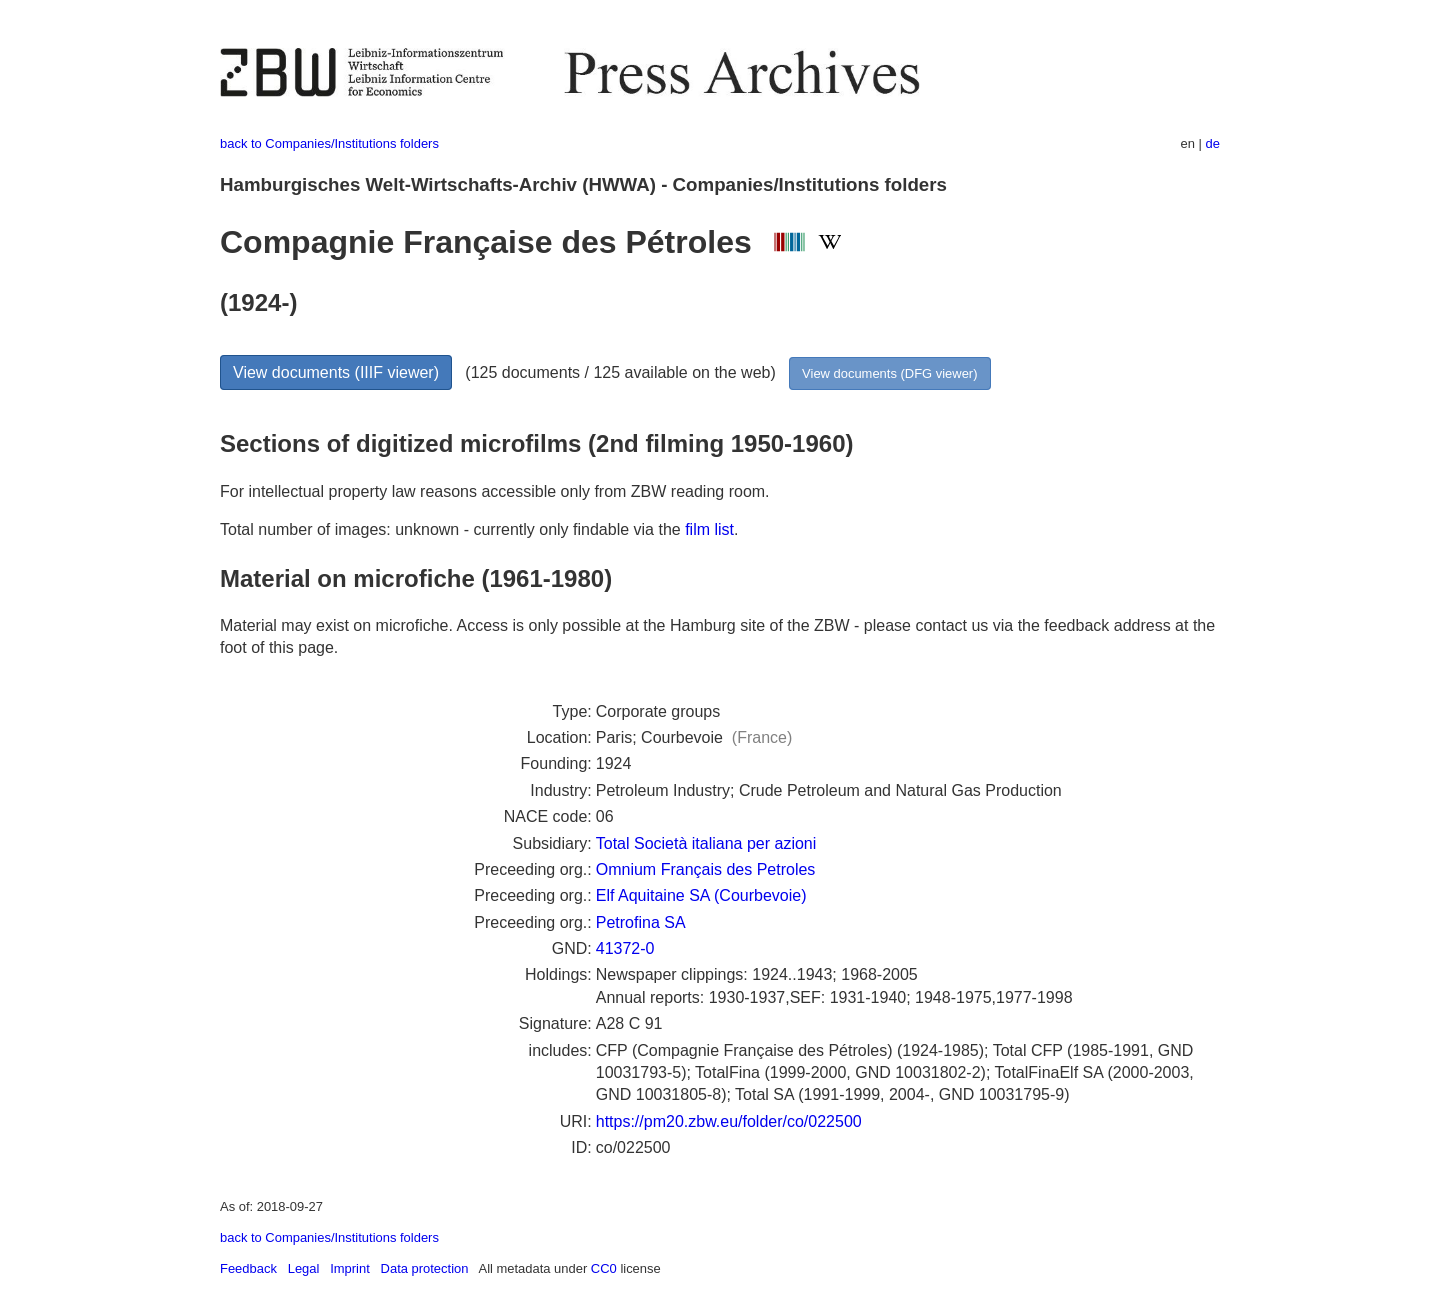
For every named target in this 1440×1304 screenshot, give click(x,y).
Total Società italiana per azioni (706, 843)
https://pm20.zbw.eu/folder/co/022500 (729, 1121)
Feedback (248, 1268)
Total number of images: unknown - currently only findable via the (452, 529)
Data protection (425, 1268)
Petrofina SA (641, 922)
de (1213, 143)
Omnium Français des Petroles (706, 869)
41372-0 (625, 948)
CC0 (604, 1268)
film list (709, 529)
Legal (304, 1268)
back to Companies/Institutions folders (329, 143)
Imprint (350, 1268)
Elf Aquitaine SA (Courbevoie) (701, 895)
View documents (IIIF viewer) (336, 372)
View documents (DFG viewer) (889, 373)
